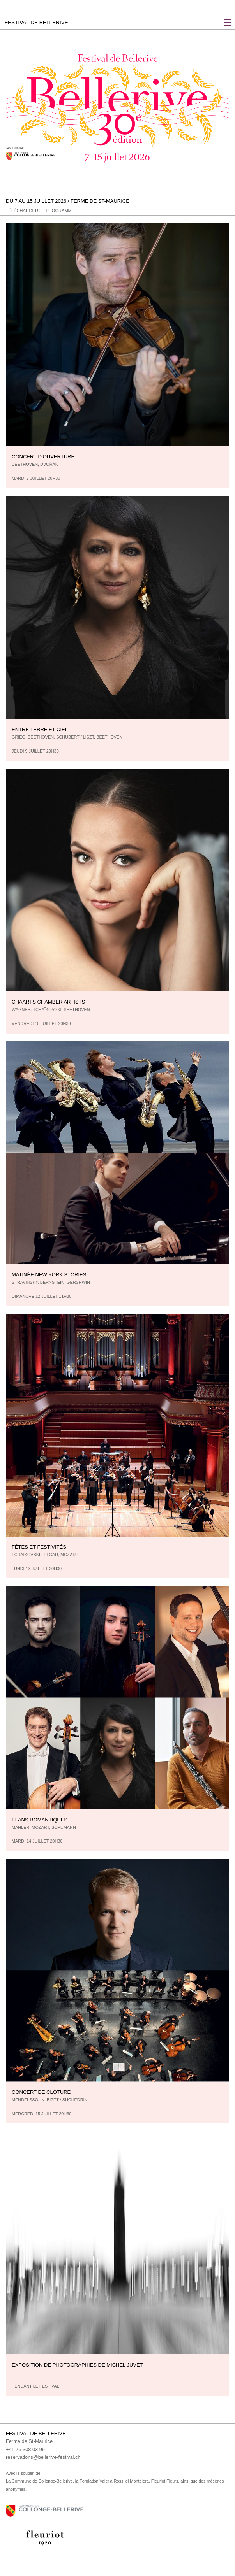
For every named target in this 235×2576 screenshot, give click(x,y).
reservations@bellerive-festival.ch (43, 2457)
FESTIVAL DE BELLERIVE (36, 22)
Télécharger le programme (40, 210)
